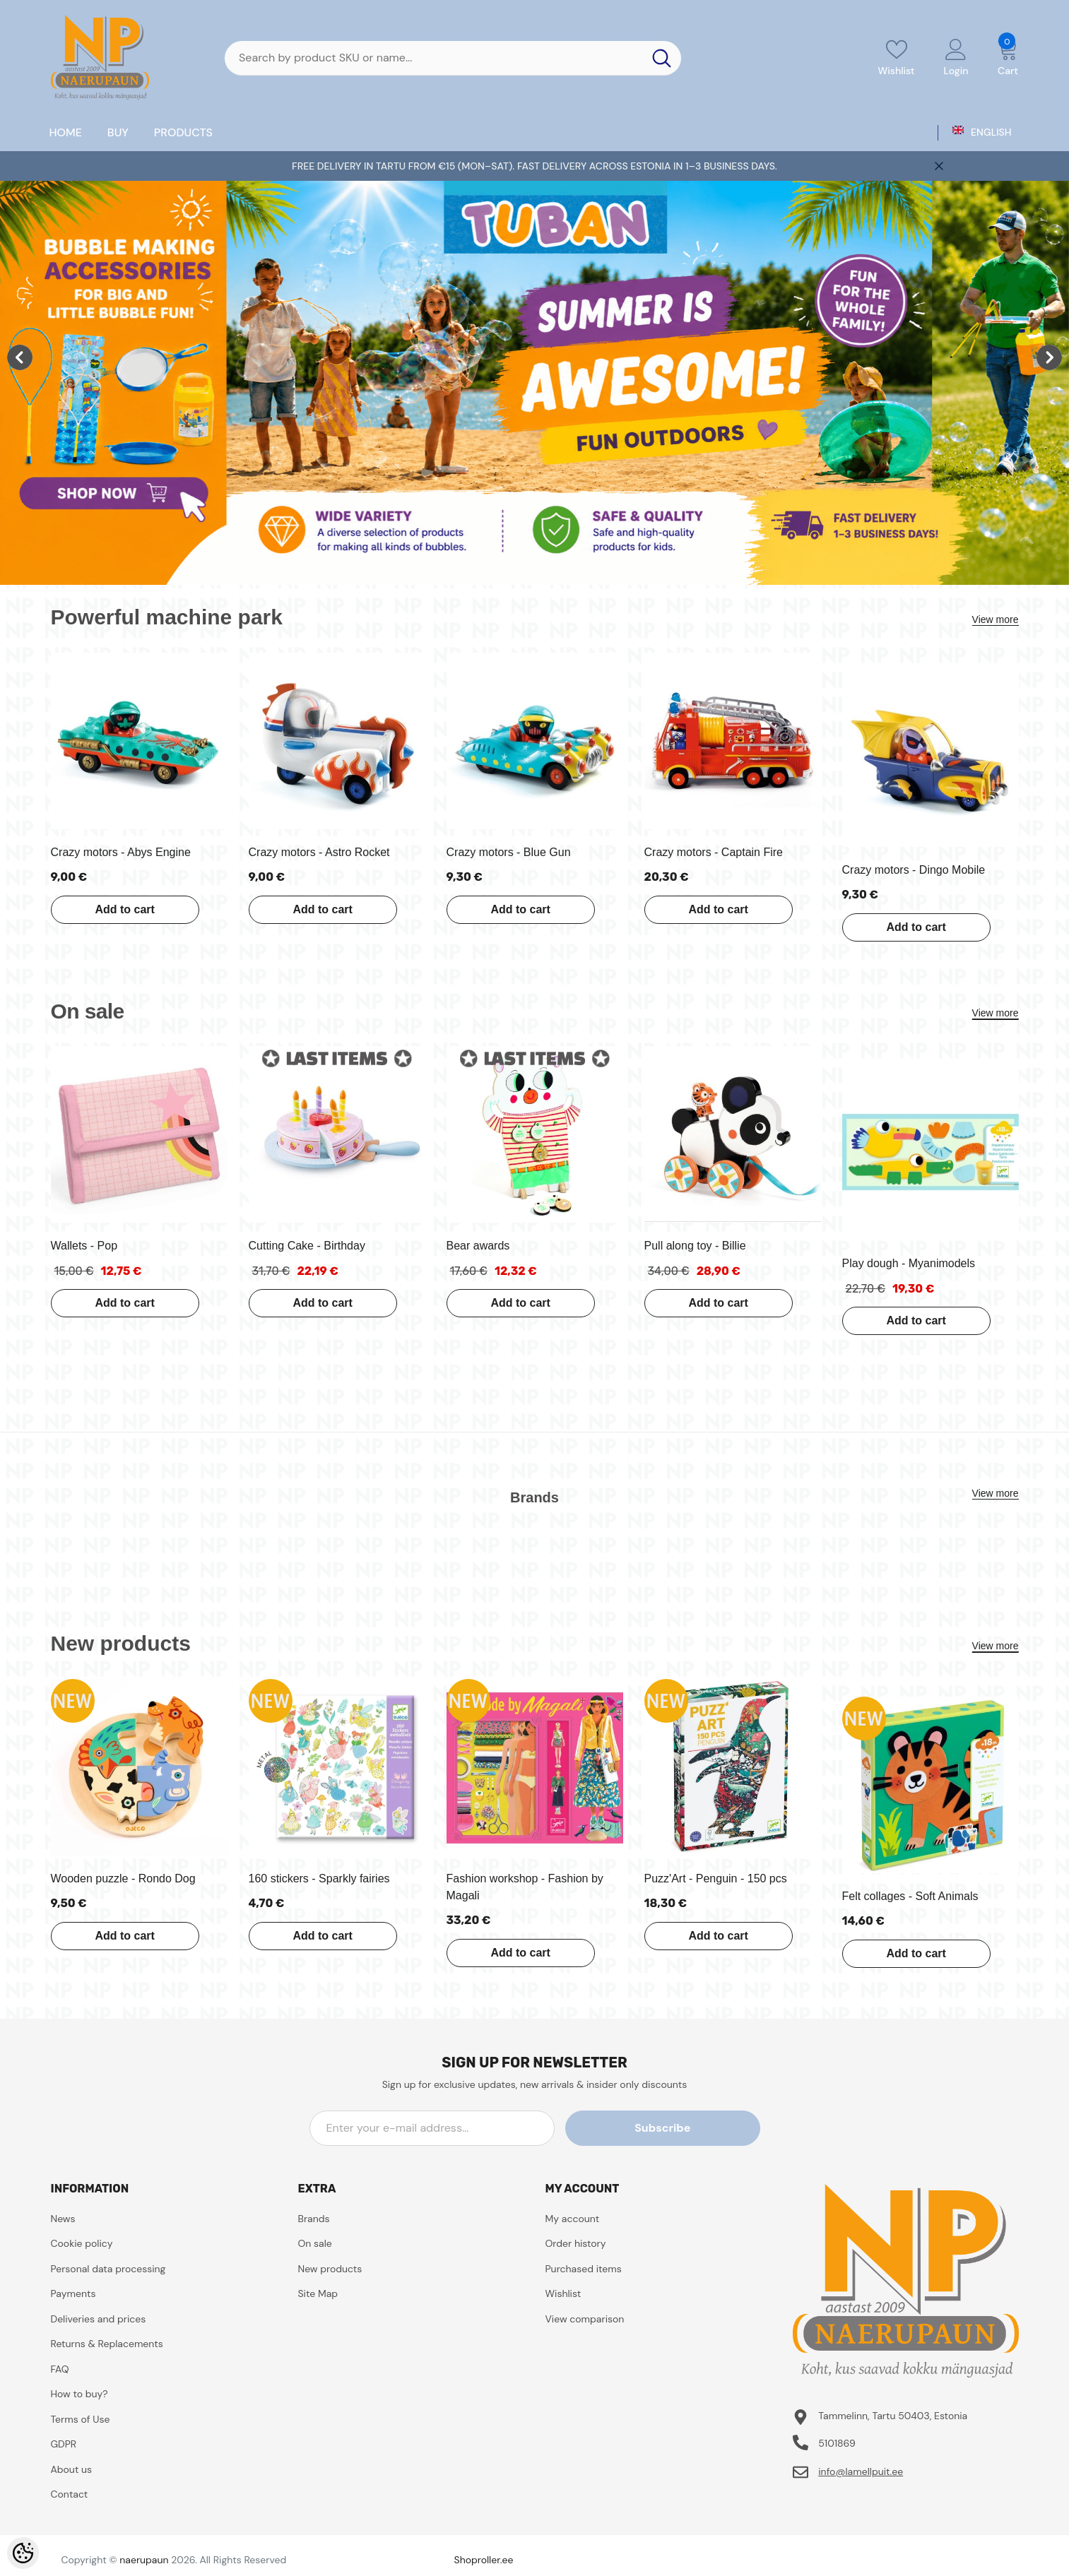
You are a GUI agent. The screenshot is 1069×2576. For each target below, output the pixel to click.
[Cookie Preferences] (23, 2553)
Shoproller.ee (484, 2559)
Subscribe (696, 2127)
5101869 (837, 2443)
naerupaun (143, 2559)
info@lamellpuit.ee (860, 2471)
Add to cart (120, 909)
